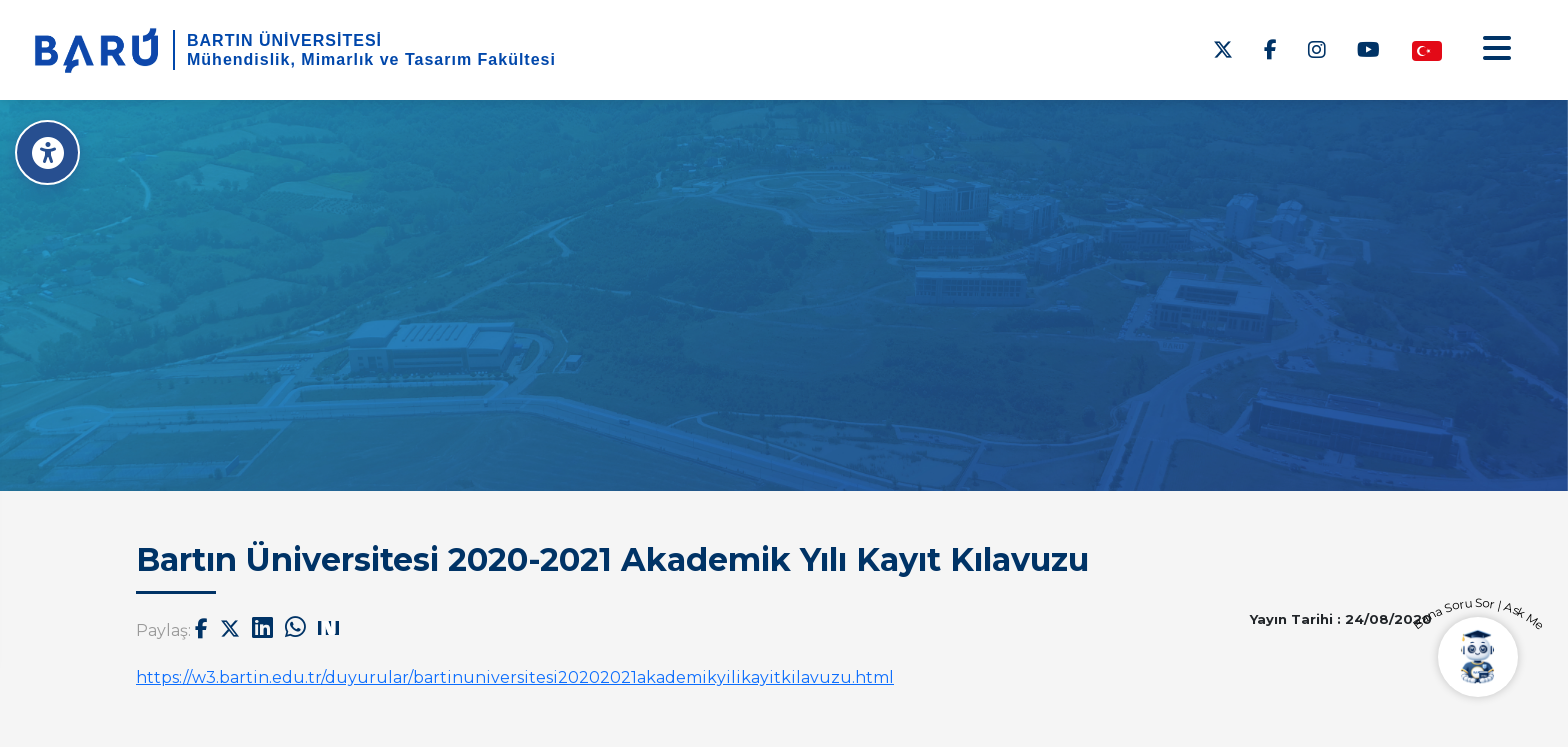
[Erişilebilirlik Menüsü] (47, 152)
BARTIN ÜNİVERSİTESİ (284, 40)
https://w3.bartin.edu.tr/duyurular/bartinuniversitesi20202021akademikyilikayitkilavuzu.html (515, 677)
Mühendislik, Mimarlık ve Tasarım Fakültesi (371, 59)
